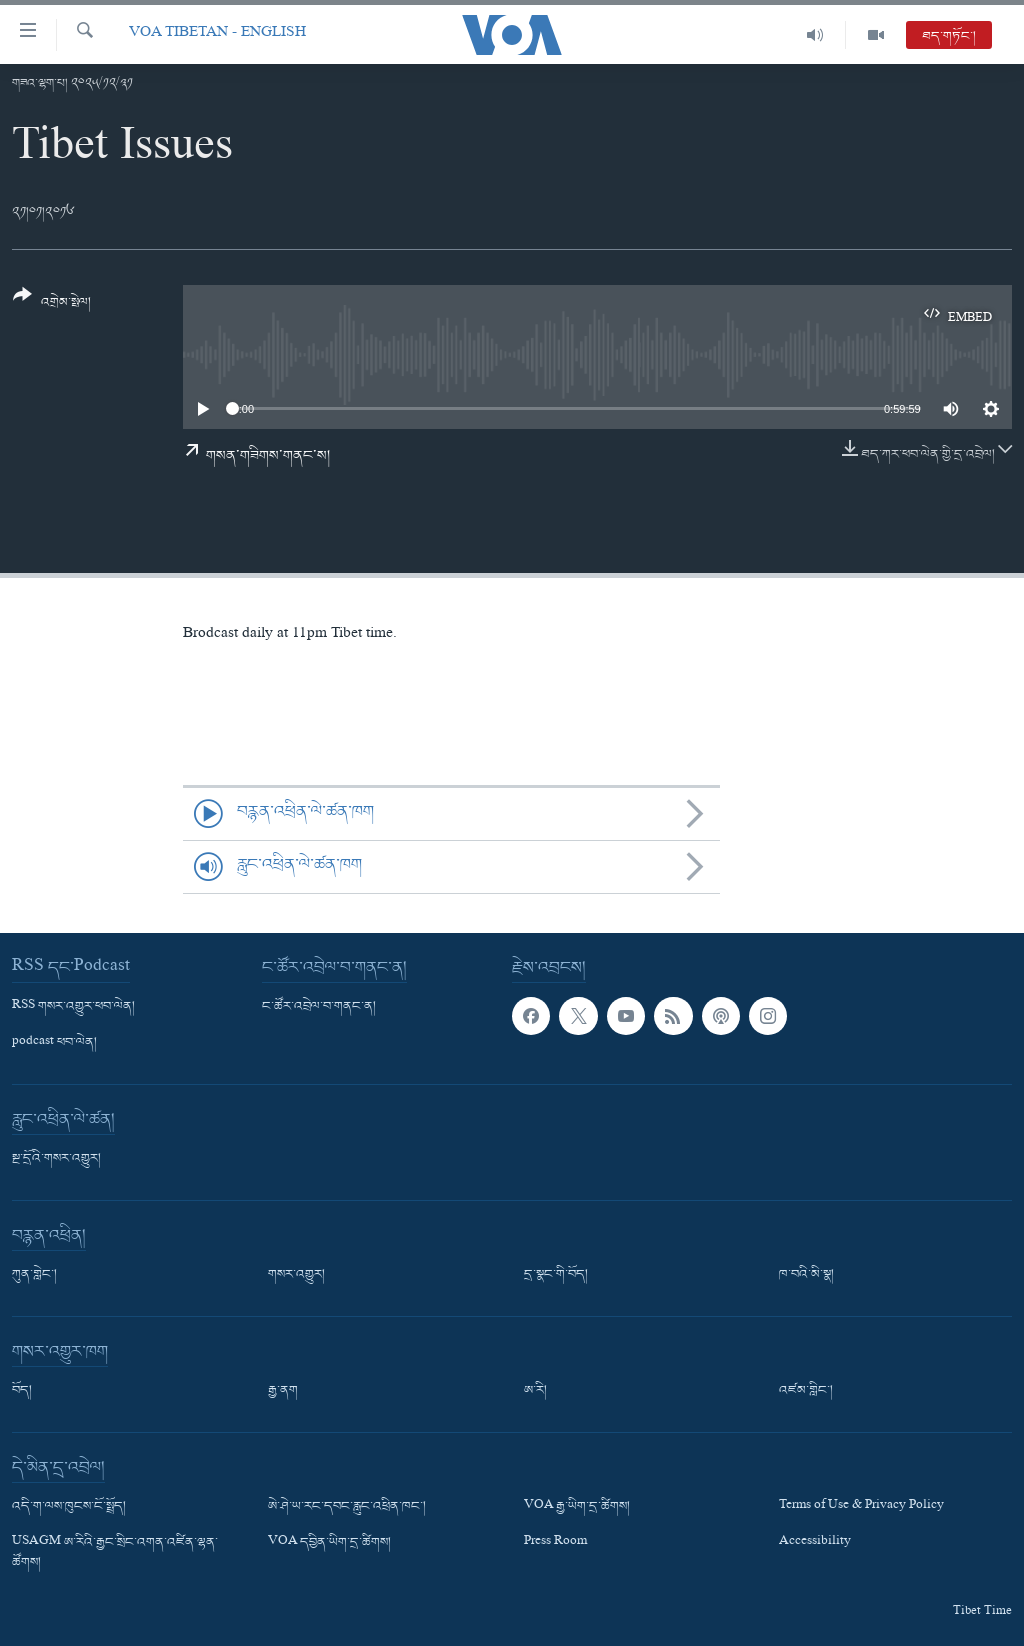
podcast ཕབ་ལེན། (54, 1043)
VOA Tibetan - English (217, 34)
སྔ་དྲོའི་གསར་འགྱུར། (56, 1159)
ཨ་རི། (535, 1391)
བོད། (22, 1391)
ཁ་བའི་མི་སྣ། (806, 1275)
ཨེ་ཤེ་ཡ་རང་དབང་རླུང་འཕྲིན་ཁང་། (347, 1507)
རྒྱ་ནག (283, 1391)
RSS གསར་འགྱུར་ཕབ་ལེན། (73, 1007)
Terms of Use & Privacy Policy (861, 1507)
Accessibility (815, 1543)
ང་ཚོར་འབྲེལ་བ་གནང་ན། (319, 1007)
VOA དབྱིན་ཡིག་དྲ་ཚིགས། (329, 1543)
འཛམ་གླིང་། (806, 1391)
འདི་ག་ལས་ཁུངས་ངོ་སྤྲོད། (69, 1507)
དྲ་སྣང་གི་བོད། (556, 1275)
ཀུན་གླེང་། (34, 1275)
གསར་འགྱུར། (296, 1275)
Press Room (555, 1543)
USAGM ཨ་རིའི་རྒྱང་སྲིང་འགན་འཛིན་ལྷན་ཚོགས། (115, 1553)
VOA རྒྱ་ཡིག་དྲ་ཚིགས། (577, 1507)
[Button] (52, 305)
